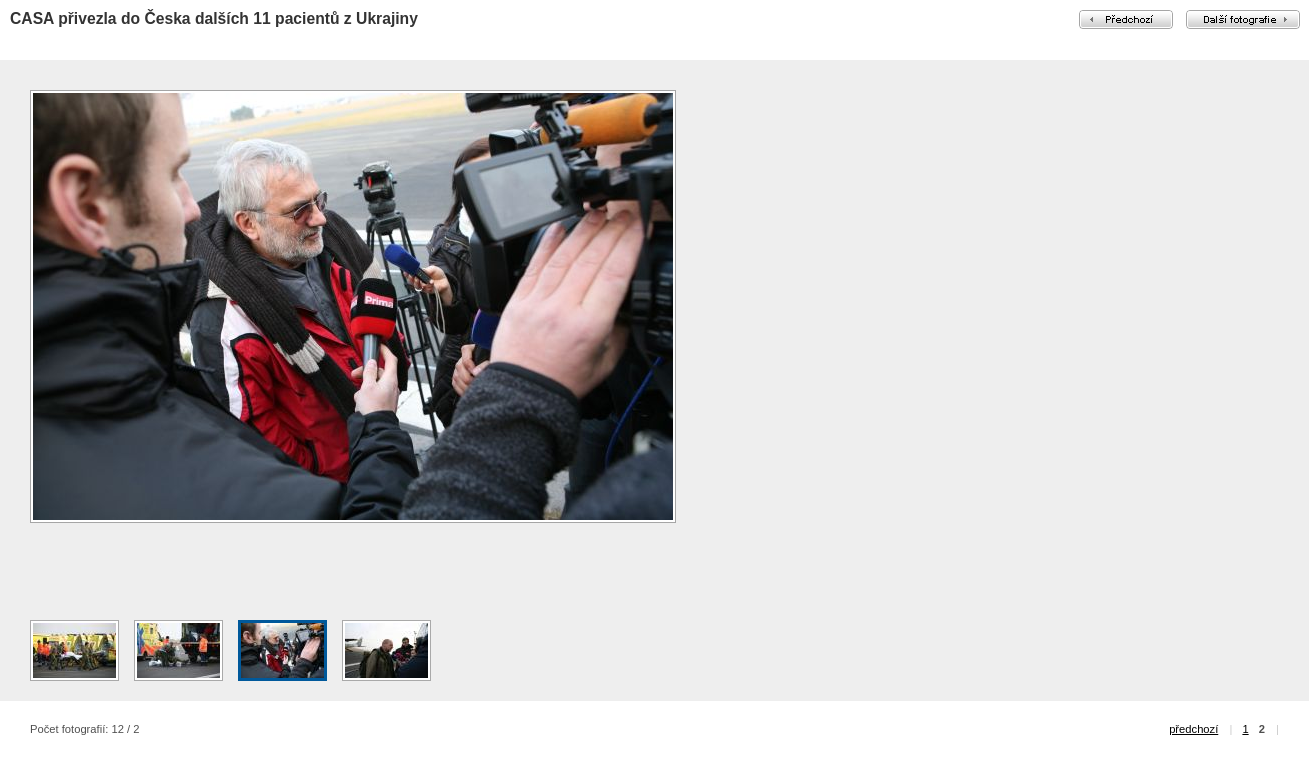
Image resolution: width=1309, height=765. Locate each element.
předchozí (1193, 729)
